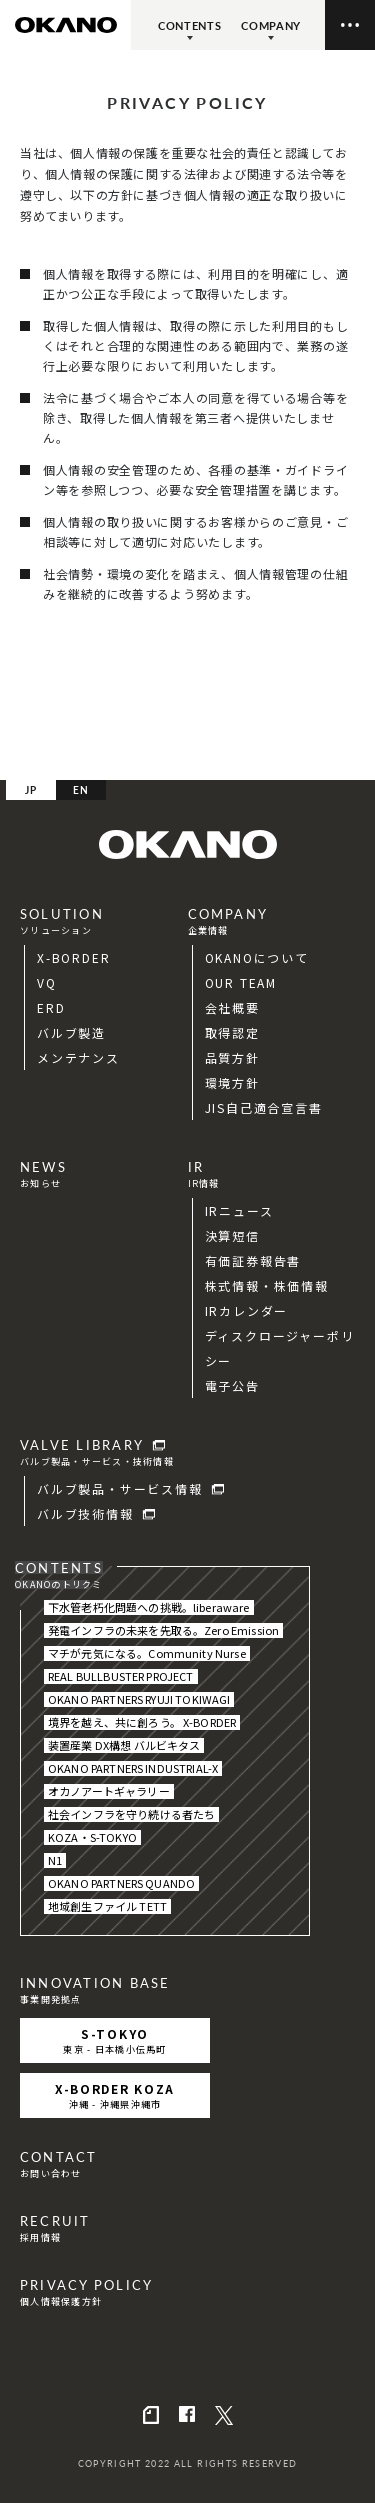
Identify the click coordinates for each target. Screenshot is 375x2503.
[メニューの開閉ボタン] (350, 25)
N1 (55, 1860)
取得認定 (232, 1032)
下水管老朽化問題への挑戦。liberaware (149, 1607)
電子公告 (232, 1385)
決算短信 (232, 1235)
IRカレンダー (247, 1310)
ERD (51, 1007)
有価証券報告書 (253, 1260)
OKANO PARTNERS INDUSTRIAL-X (133, 1768)
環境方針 (232, 1082)
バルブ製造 (71, 1032)
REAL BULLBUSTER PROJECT (121, 1676)
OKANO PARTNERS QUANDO (121, 1883)
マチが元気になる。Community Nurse (147, 1653)
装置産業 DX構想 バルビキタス (124, 1745)
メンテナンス (78, 1057)
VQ (47, 982)
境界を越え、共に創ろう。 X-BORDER (142, 1722)
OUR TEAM (241, 982)
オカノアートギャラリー (109, 1791)
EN (81, 790)
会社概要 (232, 1007)
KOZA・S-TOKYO (92, 1837)
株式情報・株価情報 (267, 1285)
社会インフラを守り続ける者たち (131, 1814)
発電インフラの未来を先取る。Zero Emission (163, 1630)
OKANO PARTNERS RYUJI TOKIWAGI (139, 1699)
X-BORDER (73, 957)
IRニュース (239, 1210)
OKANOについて (257, 957)
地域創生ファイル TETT (107, 1906)
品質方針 (232, 1057)
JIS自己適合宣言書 (264, 1107)
